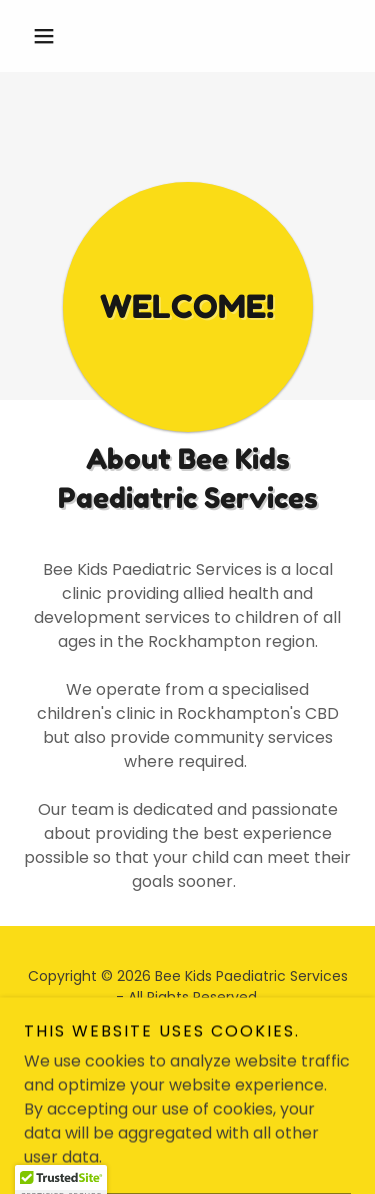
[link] (168, 1044)
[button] (48, 36)
